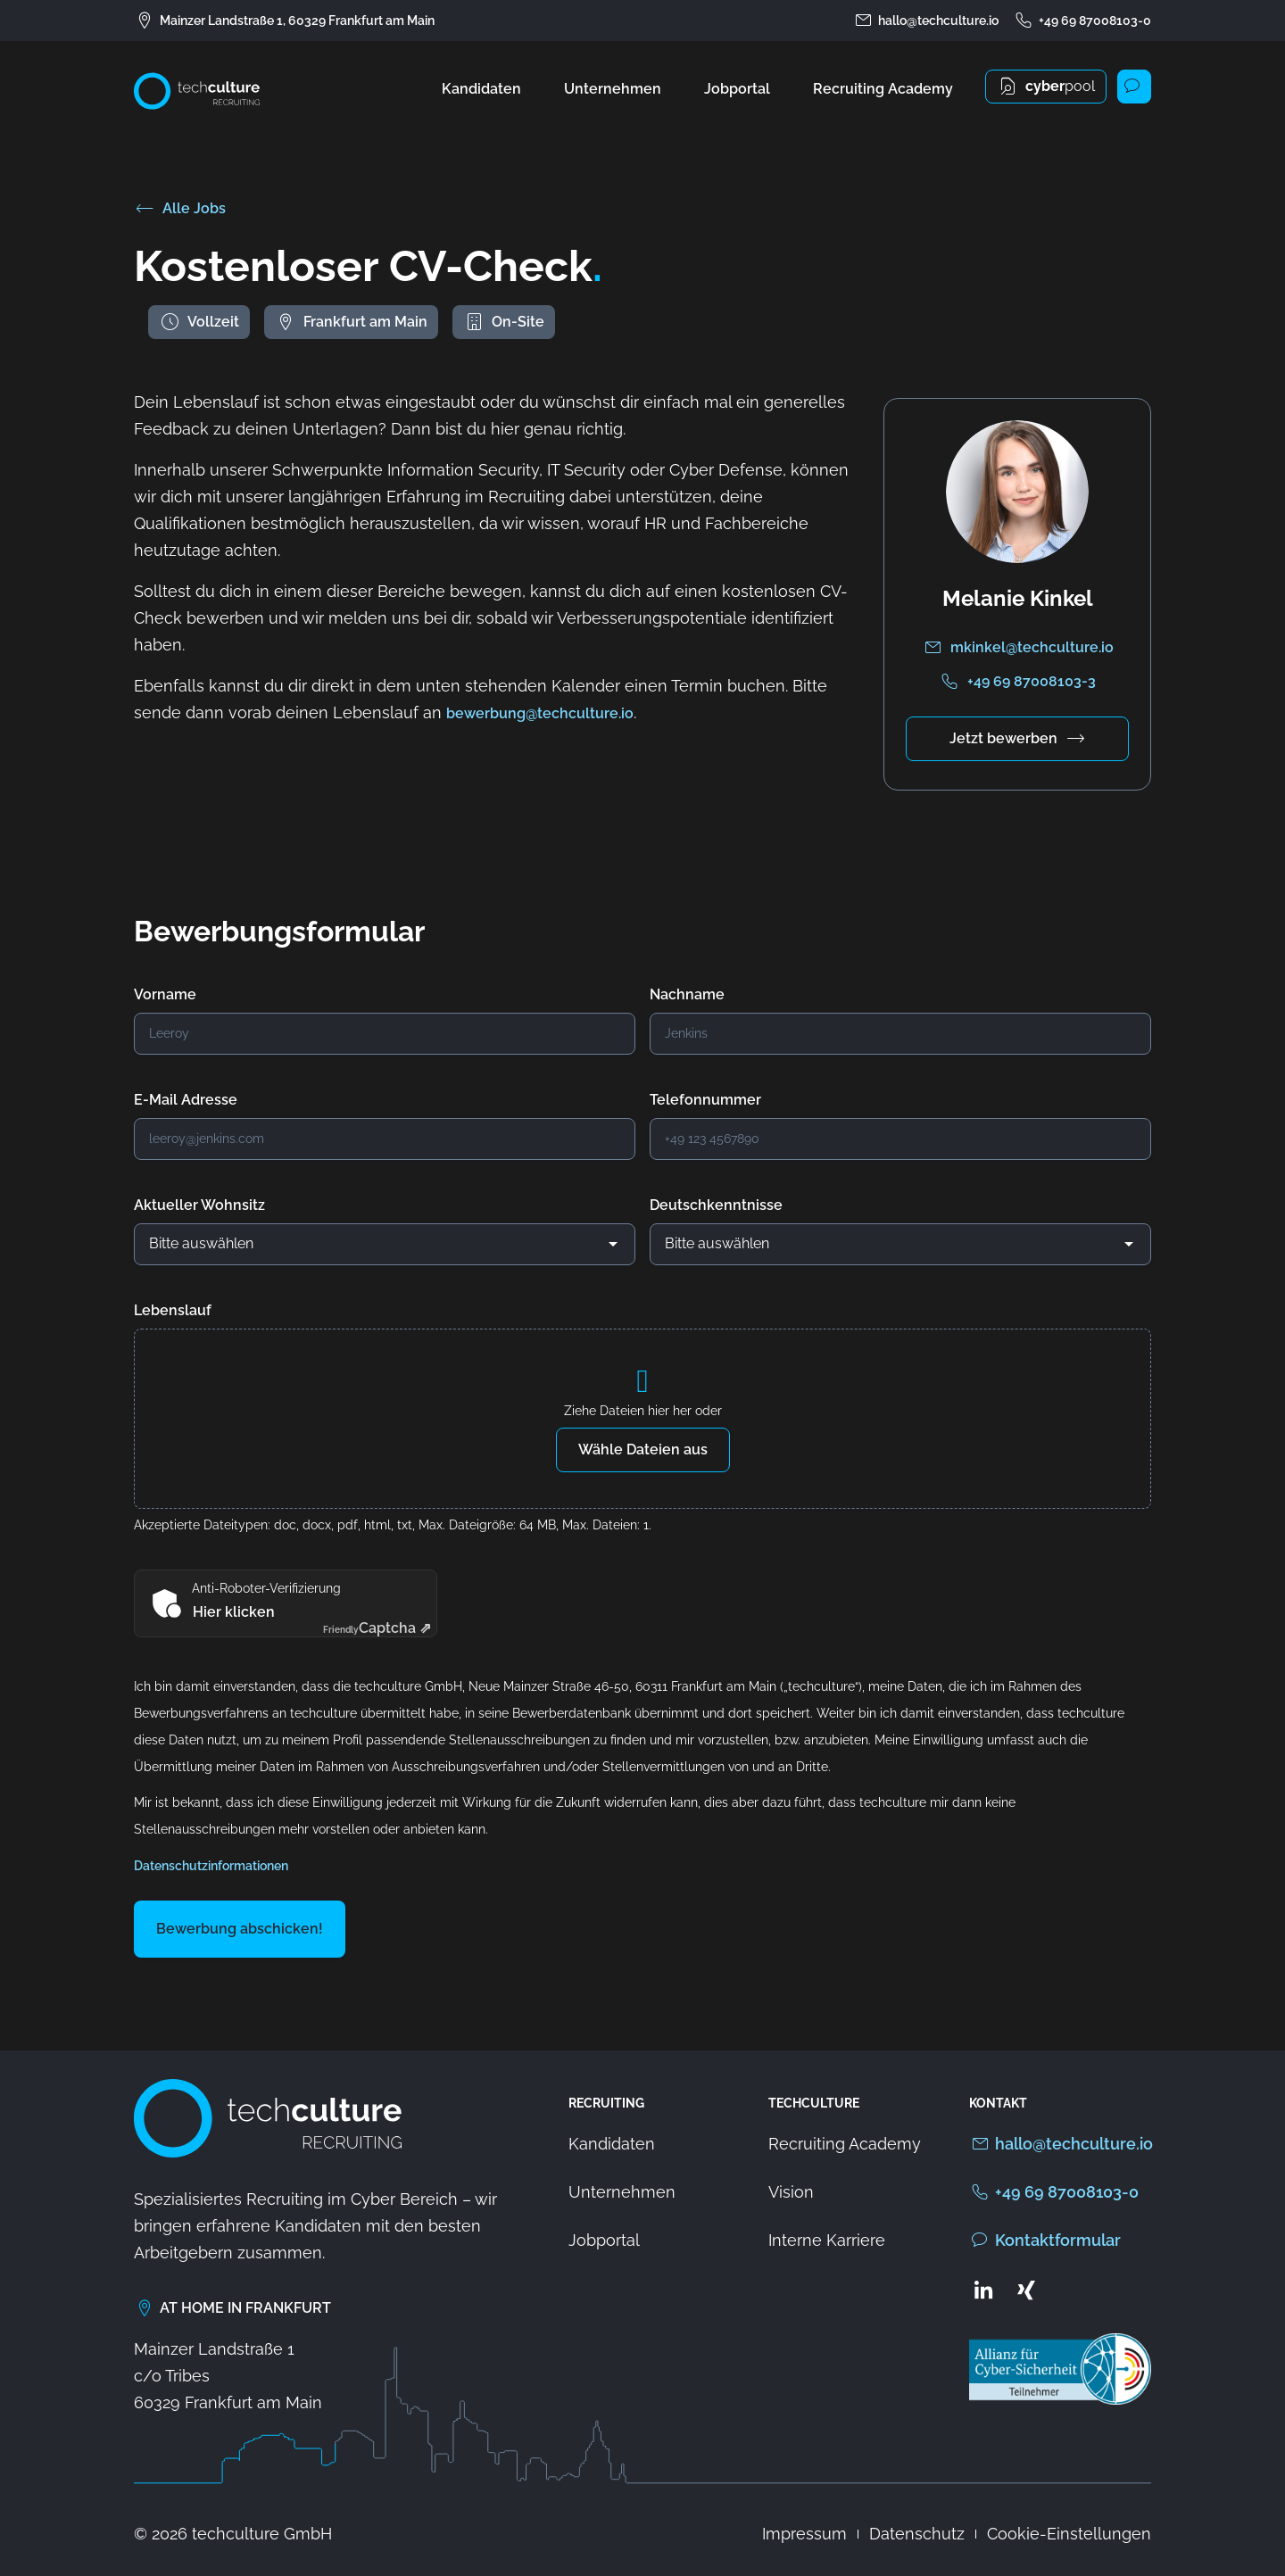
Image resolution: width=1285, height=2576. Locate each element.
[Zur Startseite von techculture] (197, 91)
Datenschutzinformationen (211, 1866)
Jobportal (737, 88)
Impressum (804, 2533)
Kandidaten (481, 88)
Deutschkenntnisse (716, 1205)
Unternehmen (612, 88)
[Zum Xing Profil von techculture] (1026, 2289)
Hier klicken (234, 1611)
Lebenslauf (172, 1310)
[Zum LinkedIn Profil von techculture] (983, 2289)
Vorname (165, 994)
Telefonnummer (705, 1099)
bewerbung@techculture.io (540, 713)
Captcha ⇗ (377, 1627)
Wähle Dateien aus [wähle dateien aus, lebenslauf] (643, 1449)
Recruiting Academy (883, 88)
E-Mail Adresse (185, 1099)
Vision (791, 2192)
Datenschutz (917, 2533)
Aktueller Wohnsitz (199, 1205)
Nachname (687, 994)
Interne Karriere (826, 2240)
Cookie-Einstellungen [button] (1069, 2533)
